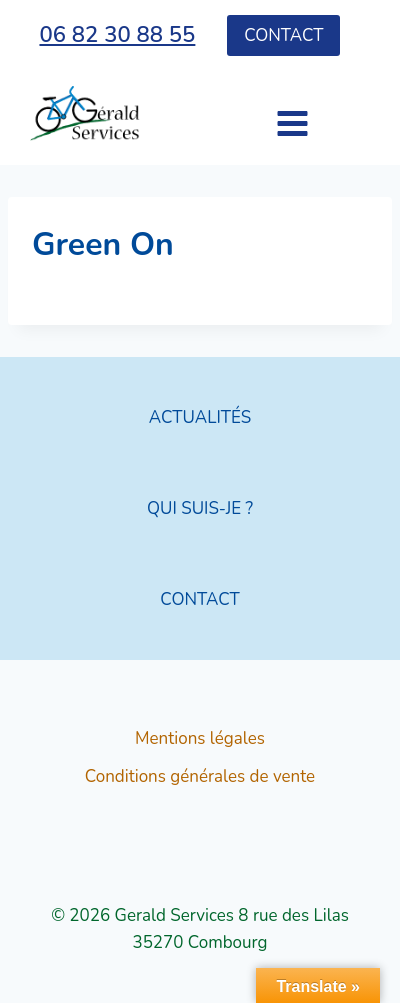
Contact (283, 35)
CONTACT (199, 599)
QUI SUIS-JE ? (200, 508)
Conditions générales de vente (200, 776)
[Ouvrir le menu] (257, 114)
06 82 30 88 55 (117, 35)
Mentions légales (200, 738)
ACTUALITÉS (200, 417)
